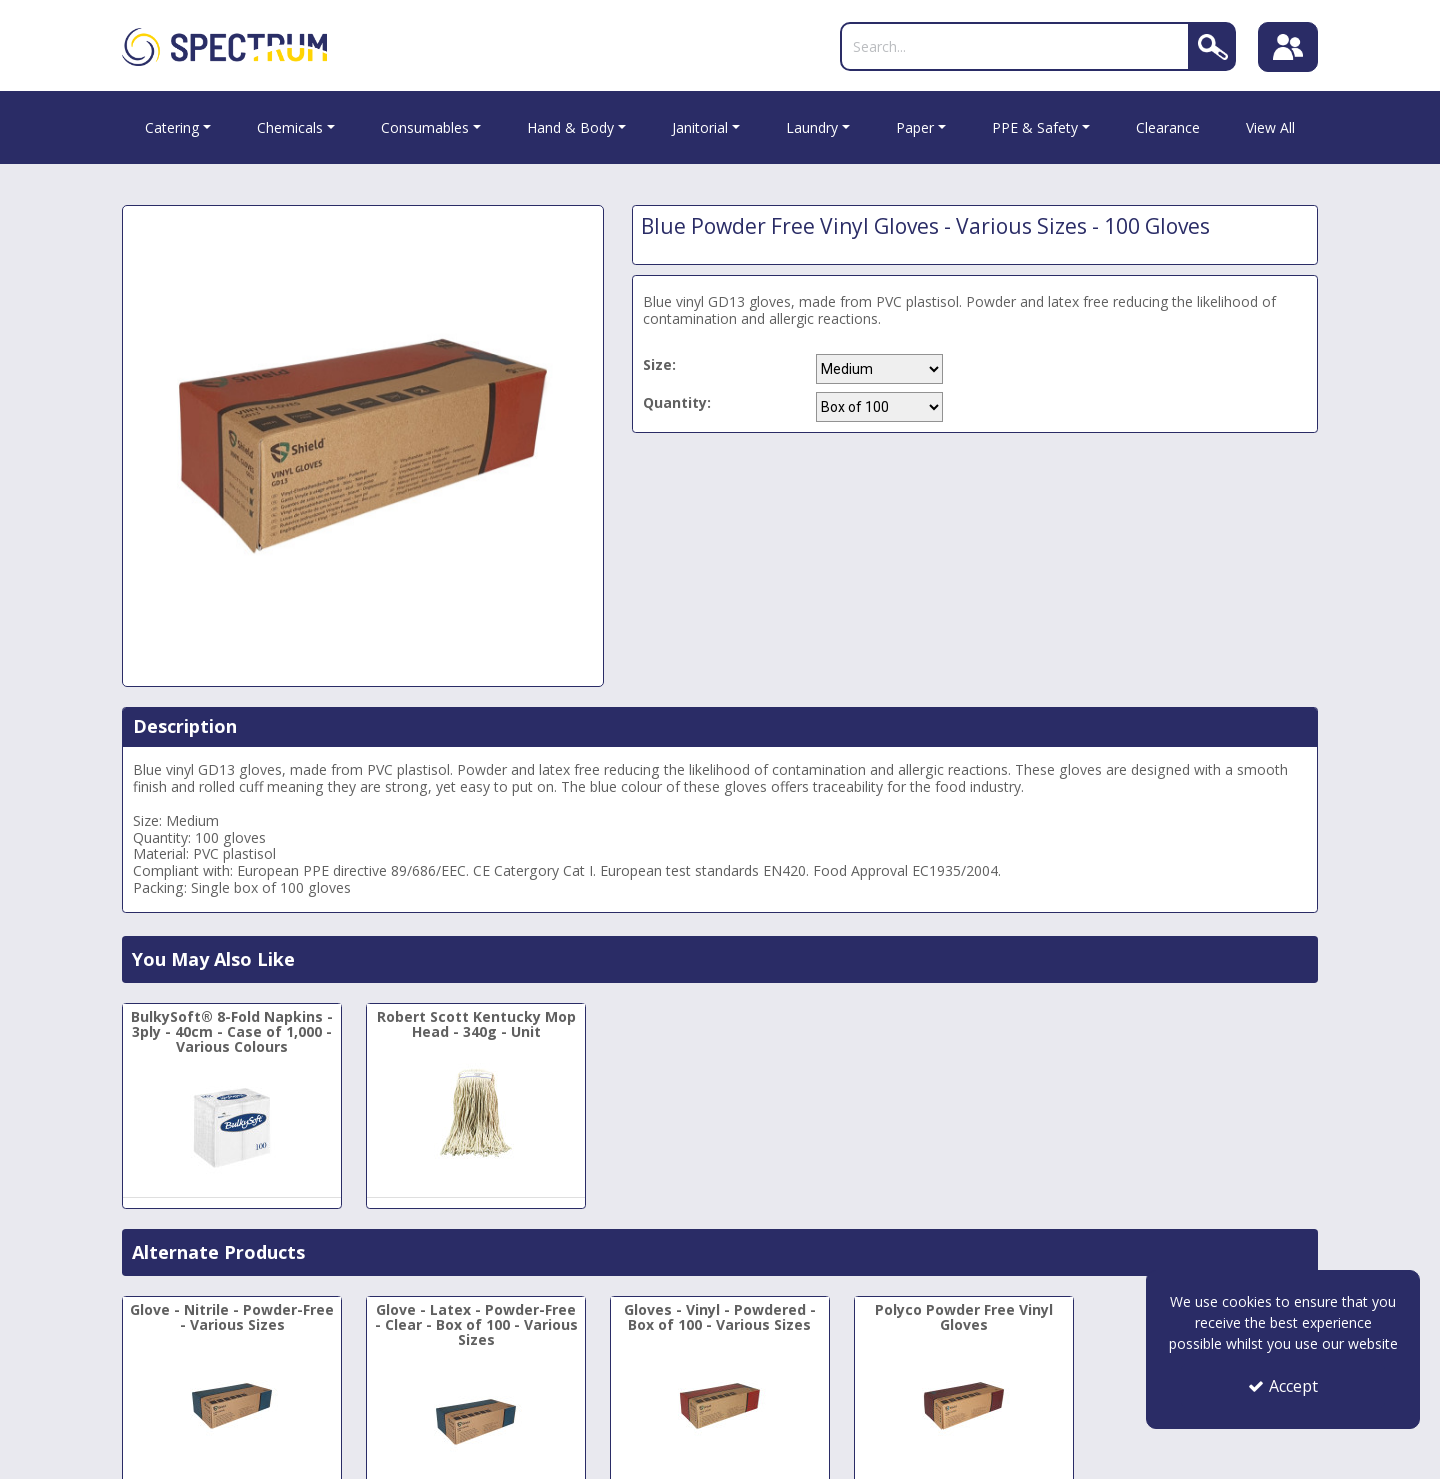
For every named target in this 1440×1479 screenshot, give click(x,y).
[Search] (1015, 46)
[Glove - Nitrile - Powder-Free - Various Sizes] (232, 1386)
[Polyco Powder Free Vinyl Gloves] (964, 1386)
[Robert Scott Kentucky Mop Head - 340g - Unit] (476, 1093)
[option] (363, 446)
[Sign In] (1288, 47)
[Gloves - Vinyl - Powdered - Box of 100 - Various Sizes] (720, 1386)
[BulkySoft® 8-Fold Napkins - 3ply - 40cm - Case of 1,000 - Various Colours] (232, 1101)
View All (1270, 127)
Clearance (1168, 127)
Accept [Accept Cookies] (1283, 1386)
